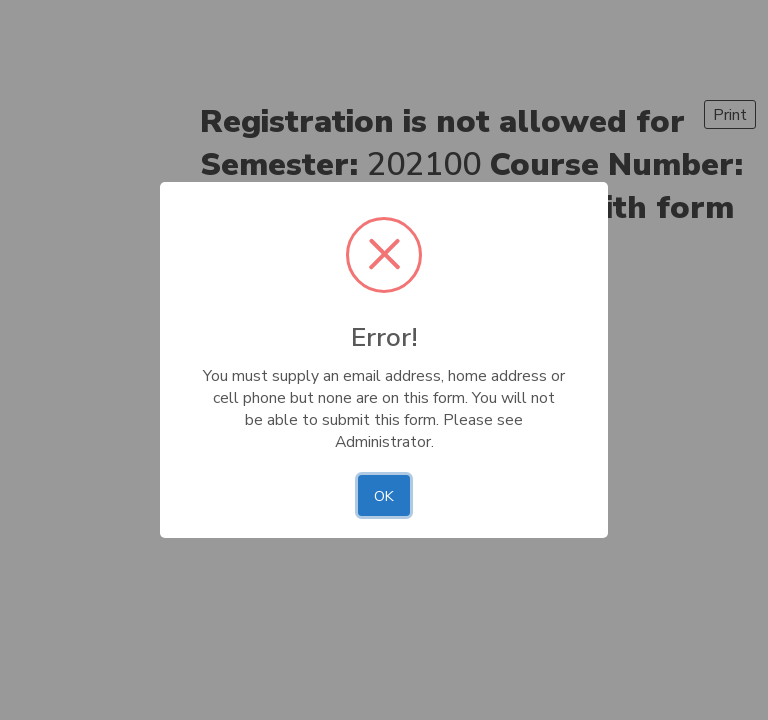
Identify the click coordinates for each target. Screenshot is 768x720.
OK (384, 496)
